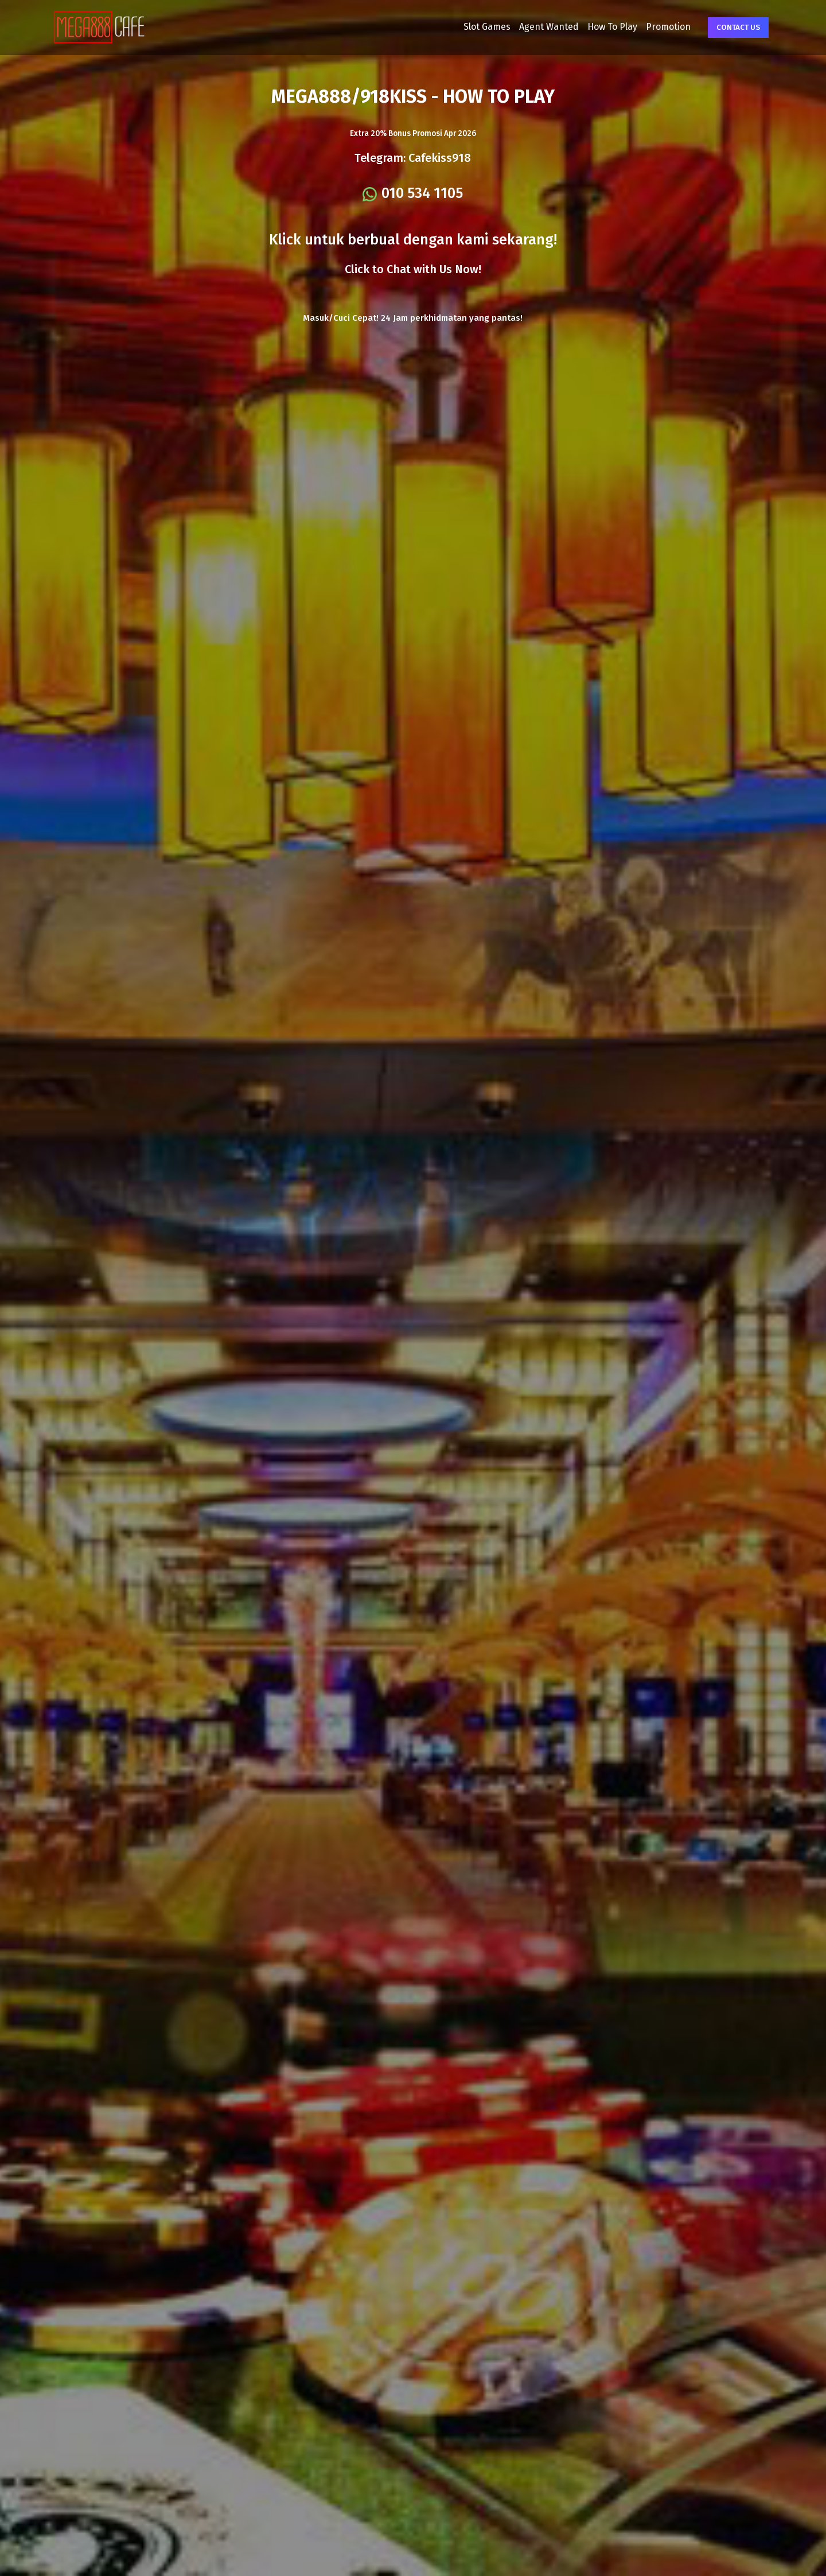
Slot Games (456, 34)
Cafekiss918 (440, 182)
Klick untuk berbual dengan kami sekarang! (413, 264)
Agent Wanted (518, 34)
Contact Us (707, 35)
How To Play (581, 34)
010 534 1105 (422, 218)
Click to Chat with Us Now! (413, 294)
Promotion (637, 34)
